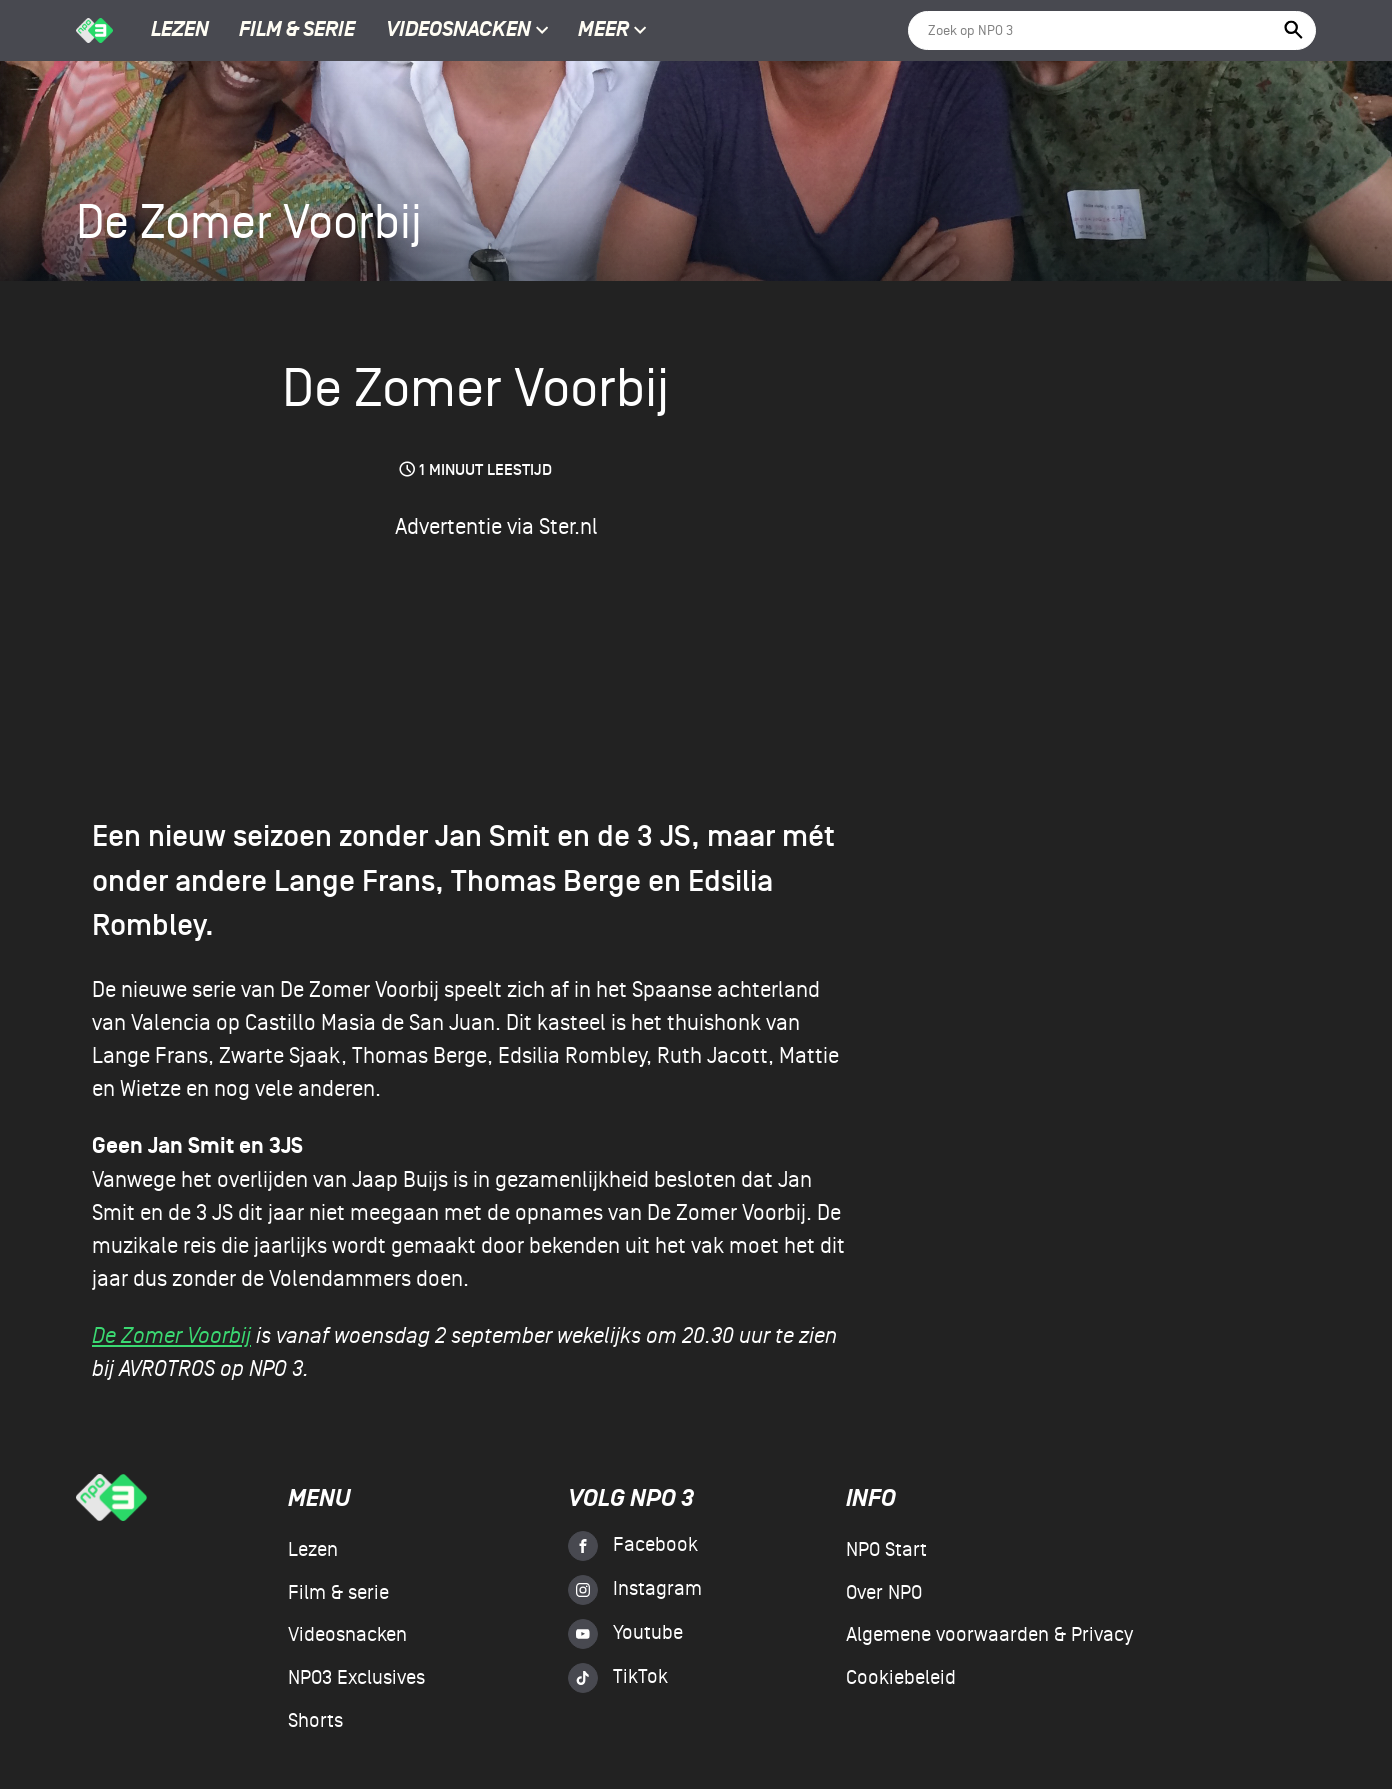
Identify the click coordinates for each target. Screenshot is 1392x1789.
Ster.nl (568, 527)
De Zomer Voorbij (171, 1336)
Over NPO (884, 1593)
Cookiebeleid (901, 1678)
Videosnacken (458, 31)
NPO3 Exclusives (356, 1678)
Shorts (315, 1721)
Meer (612, 31)
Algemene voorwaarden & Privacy (989, 1635)
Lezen (180, 31)
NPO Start (886, 1550)
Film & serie (297, 31)
